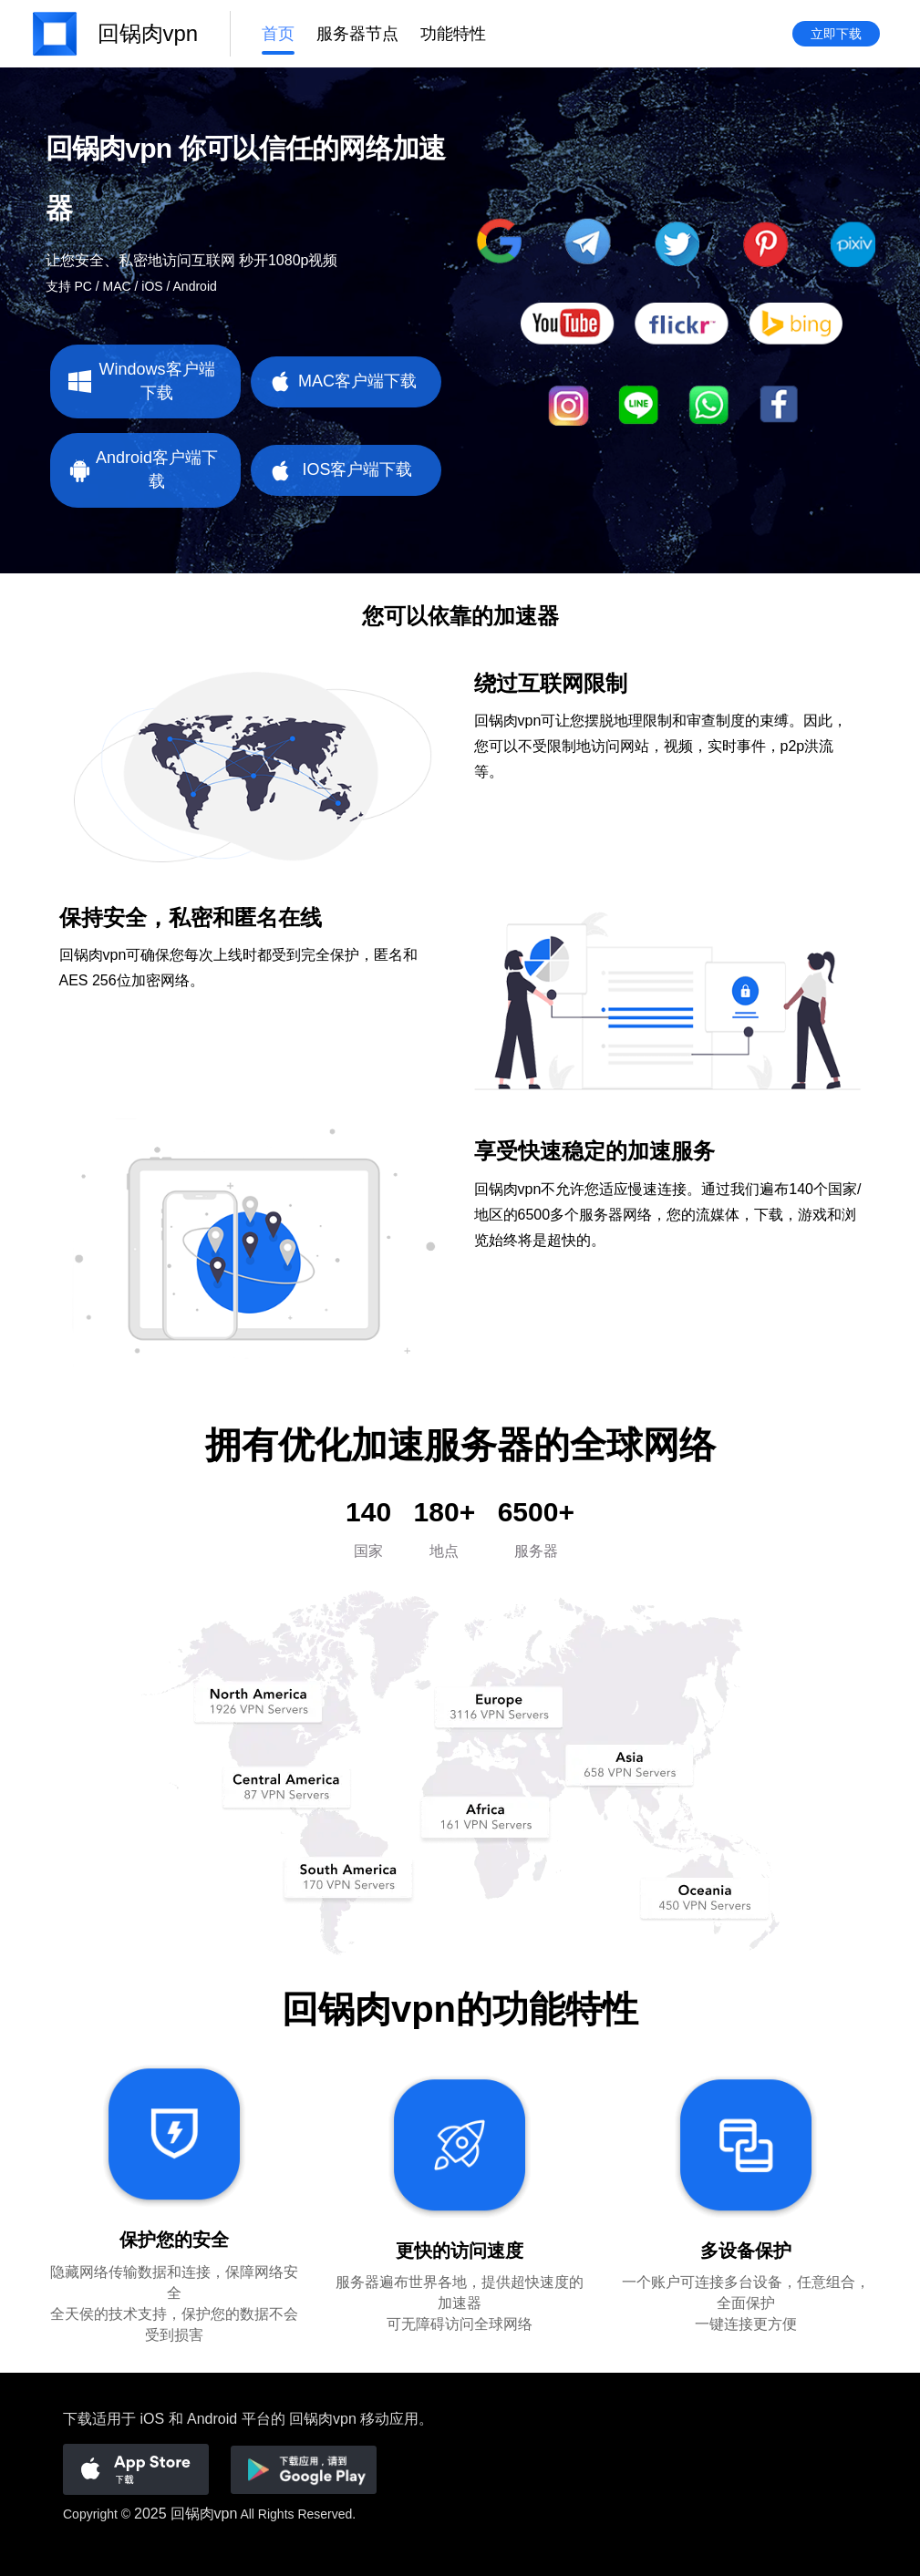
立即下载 (836, 33)
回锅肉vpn (204, 2513)
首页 (278, 34)
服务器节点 (357, 34)
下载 (77, 2419)
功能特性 (453, 34)
